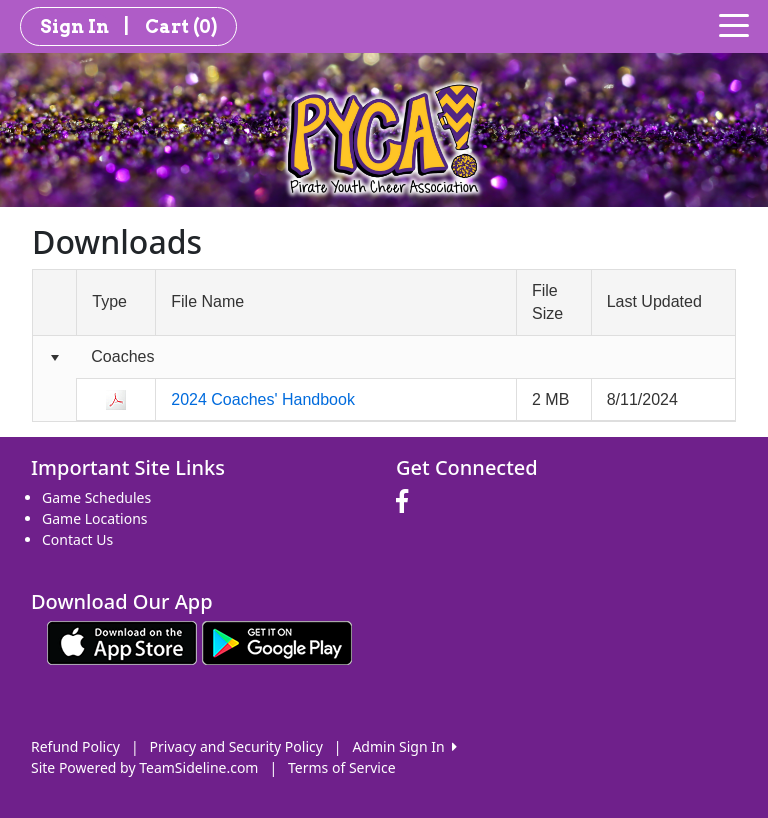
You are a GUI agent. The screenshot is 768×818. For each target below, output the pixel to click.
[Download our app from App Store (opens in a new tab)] (122, 641)
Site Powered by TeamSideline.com (144, 767)
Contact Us (77, 539)
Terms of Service (342, 767)
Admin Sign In (404, 746)
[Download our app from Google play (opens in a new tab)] (277, 641)
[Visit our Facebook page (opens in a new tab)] (407, 502)
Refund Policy (75, 746)
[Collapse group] (54, 357)
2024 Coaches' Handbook (263, 399)
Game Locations (95, 518)
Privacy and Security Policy (236, 746)
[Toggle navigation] (734, 24)
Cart (181, 26)
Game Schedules (96, 497)
